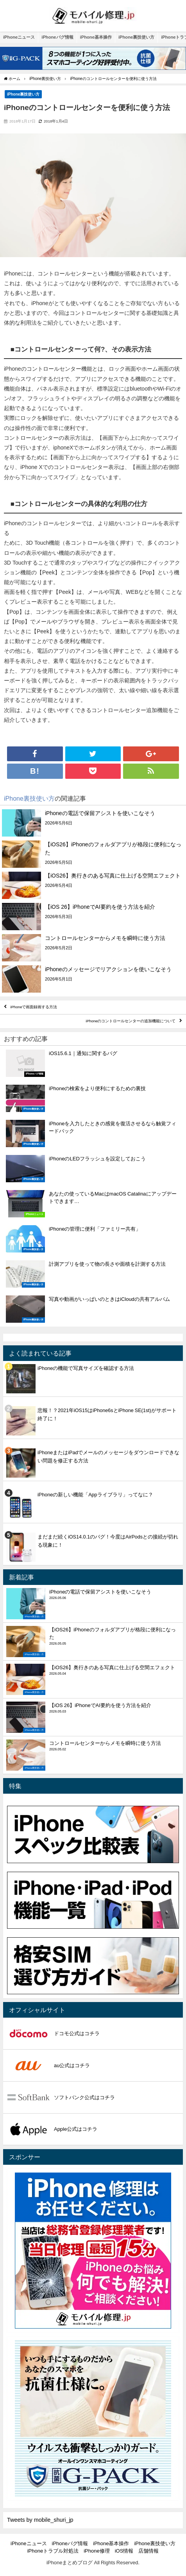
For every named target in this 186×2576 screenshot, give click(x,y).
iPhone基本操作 (96, 37)
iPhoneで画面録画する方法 (34, 1007)
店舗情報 (148, 2550)
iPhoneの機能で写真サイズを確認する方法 (86, 1368)
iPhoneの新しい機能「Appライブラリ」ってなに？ (95, 1494)
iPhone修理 (96, 2550)
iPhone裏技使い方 (136, 37)
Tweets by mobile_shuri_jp (40, 2520)
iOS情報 (124, 2550)
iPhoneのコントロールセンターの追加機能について (131, 1021)
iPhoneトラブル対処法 (53, 2550)
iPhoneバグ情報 (57, 37)
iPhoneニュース (19, 37)
